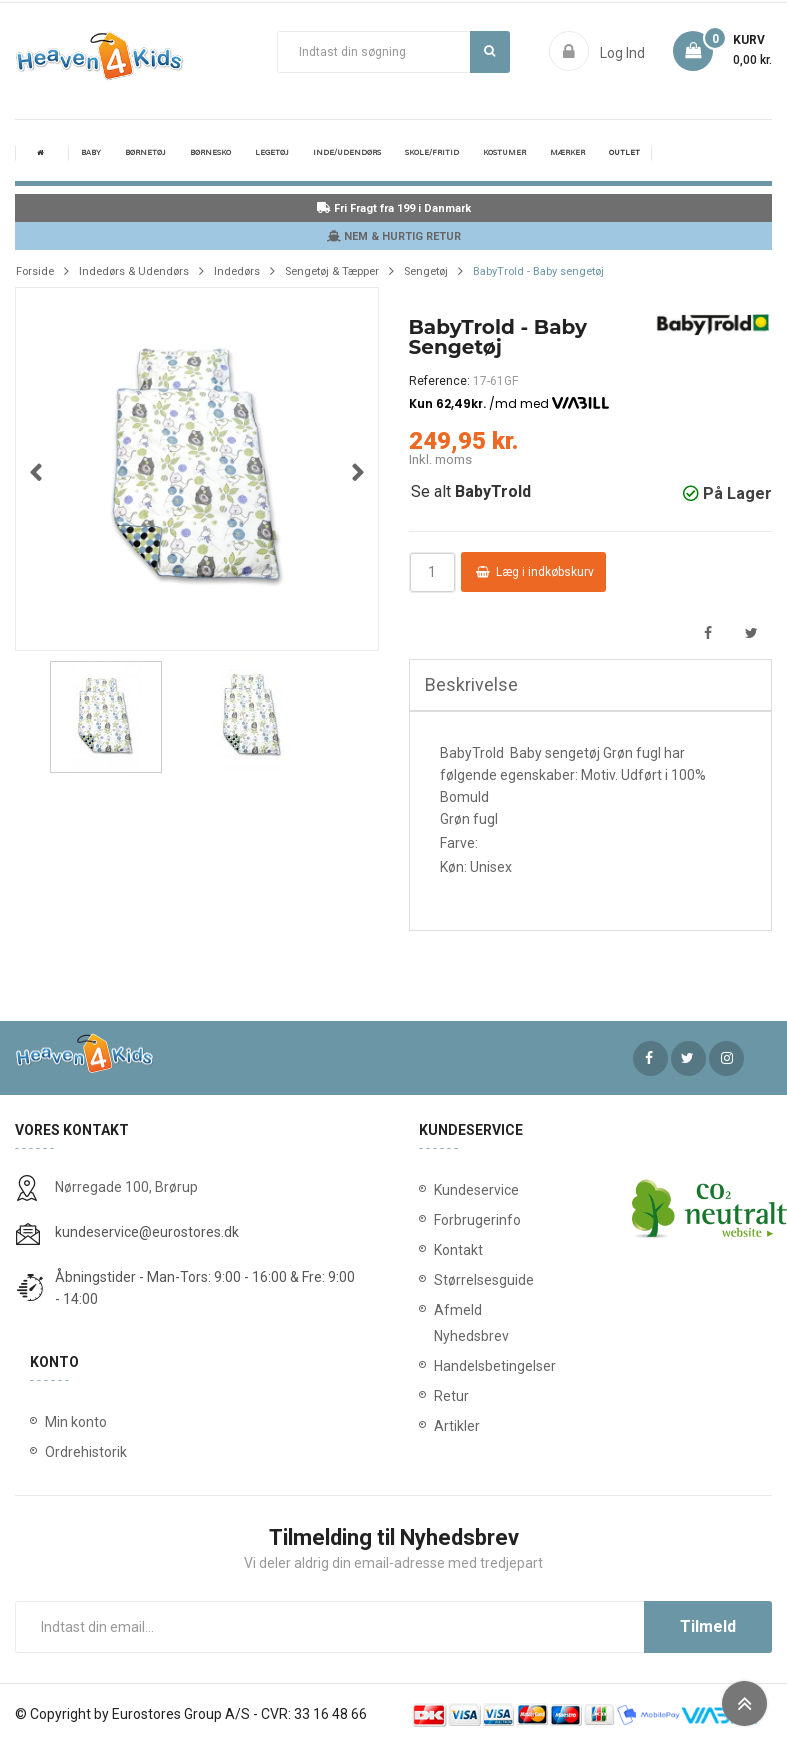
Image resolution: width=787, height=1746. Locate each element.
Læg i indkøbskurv (535, 572)
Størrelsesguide (452, 1280)
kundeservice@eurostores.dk (147, 1232)
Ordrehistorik (86, 1452)
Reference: (439, 381)
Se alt (471, 491)
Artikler (452, 1426)
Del (707, 633)
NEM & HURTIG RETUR (394, 236)
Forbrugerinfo (452, 1220)
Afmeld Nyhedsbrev (452, 1323)
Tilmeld (708, 1626)
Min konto (76, 1422)
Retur (451, 1396)
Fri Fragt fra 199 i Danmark (394, 208)
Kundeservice (452, 1190)
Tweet (751, 633)
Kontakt (452, 1250)
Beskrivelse (471, 684)
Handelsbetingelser (452, 1366)
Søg (489, 51)
